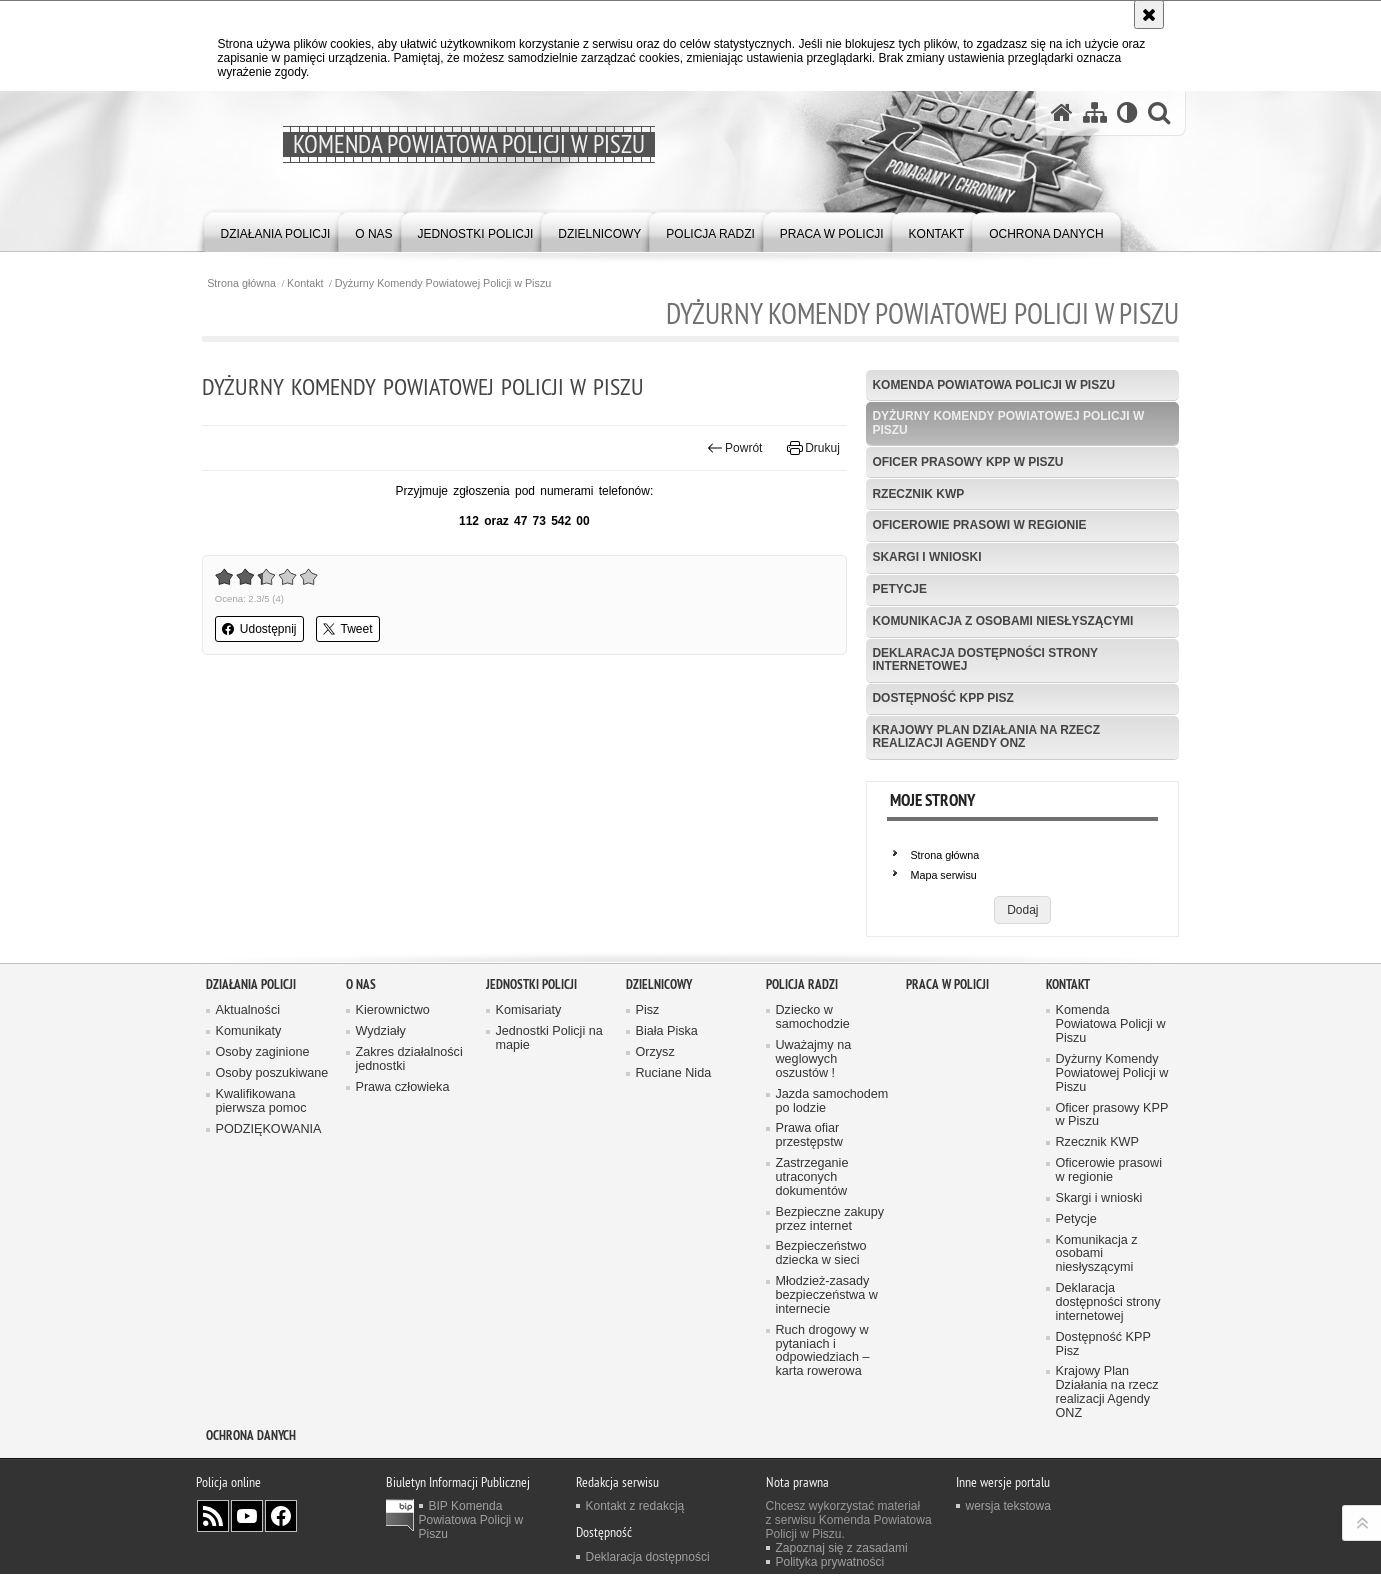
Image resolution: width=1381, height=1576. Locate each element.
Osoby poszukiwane (272, 1187)
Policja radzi (802, 1097)
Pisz (648, 1124)
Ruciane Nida (674, 1187)
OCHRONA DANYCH (251, 1550)
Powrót (733, 448)
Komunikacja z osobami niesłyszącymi (1002, 622)
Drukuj (812, 448)
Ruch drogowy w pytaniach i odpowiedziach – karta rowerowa (823, 1465)
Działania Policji (251, 1097)
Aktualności (248, 1124)
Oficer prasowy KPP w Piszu (967, 462)
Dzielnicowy (659, 1097)
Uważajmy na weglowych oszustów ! (814, 1173)
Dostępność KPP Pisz (942, 699)
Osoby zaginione (263, 1166)
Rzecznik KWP (917, 494)
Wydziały (381, 1145)
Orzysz (655, 1166)
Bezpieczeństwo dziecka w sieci (821, 1368)
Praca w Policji (947, 1097)
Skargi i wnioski (925, 558)
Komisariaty (529, 1124)
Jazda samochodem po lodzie (832, 1215)
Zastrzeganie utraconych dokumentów (812, 1291)
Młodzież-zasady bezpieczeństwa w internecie (827, 1410)
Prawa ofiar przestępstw (809, 1250)
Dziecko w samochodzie (813, 1131)
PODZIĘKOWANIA (269, 1243)
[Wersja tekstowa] (1127, 113)
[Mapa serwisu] (1095, 113)
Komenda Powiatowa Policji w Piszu (992, 385)
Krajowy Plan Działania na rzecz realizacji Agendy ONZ (985, 737)
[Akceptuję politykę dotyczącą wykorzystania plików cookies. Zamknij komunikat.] (1149, 14)
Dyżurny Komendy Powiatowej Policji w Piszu (447, 283)
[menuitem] (276, 230)
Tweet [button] (351, 629)
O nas (361, 1097)
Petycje (898, 590)
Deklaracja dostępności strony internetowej (984, 660)
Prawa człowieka (403, 1201)
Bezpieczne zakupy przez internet (830, 1333)
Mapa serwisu (942, 875)
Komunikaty (249, 1145)
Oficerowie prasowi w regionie (978, 526)
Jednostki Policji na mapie (549, 1152)
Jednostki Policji (531, 1097)
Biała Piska (667, 1145)
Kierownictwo (393, 1124)
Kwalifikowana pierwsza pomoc (261, 1215)
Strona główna (245, 283)
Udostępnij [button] (263, 629)
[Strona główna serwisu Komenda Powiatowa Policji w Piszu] (1062, 113)
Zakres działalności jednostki (409, 1173)
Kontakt (309, 283)
